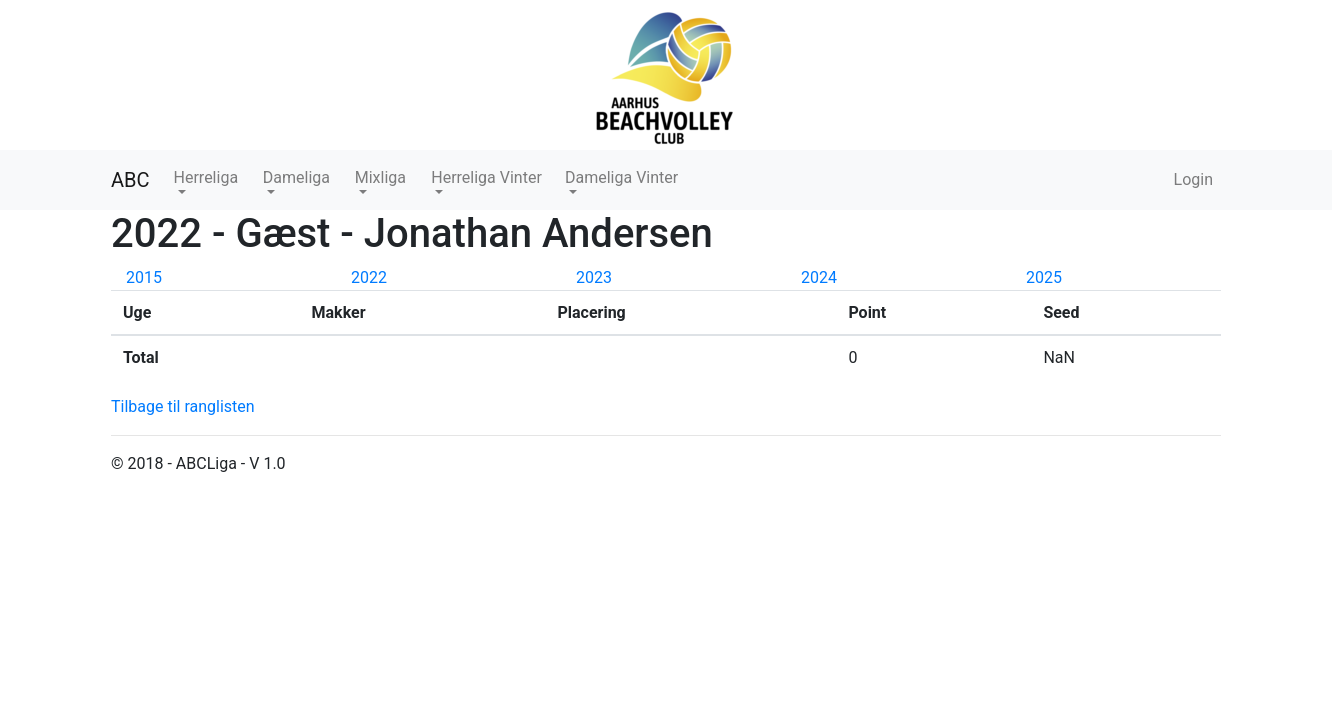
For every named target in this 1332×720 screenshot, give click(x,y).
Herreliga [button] (206, 177)
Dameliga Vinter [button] (621, 177)
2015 (144, 277)
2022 (369, 277)
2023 (594, 277)
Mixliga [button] (380, 177)
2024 (819, 277)
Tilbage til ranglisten (183, 406)
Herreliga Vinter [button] (486, 177)
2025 (1044, 277)
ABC (130, 180)
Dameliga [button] (296, 177)
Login (1193, 179)
